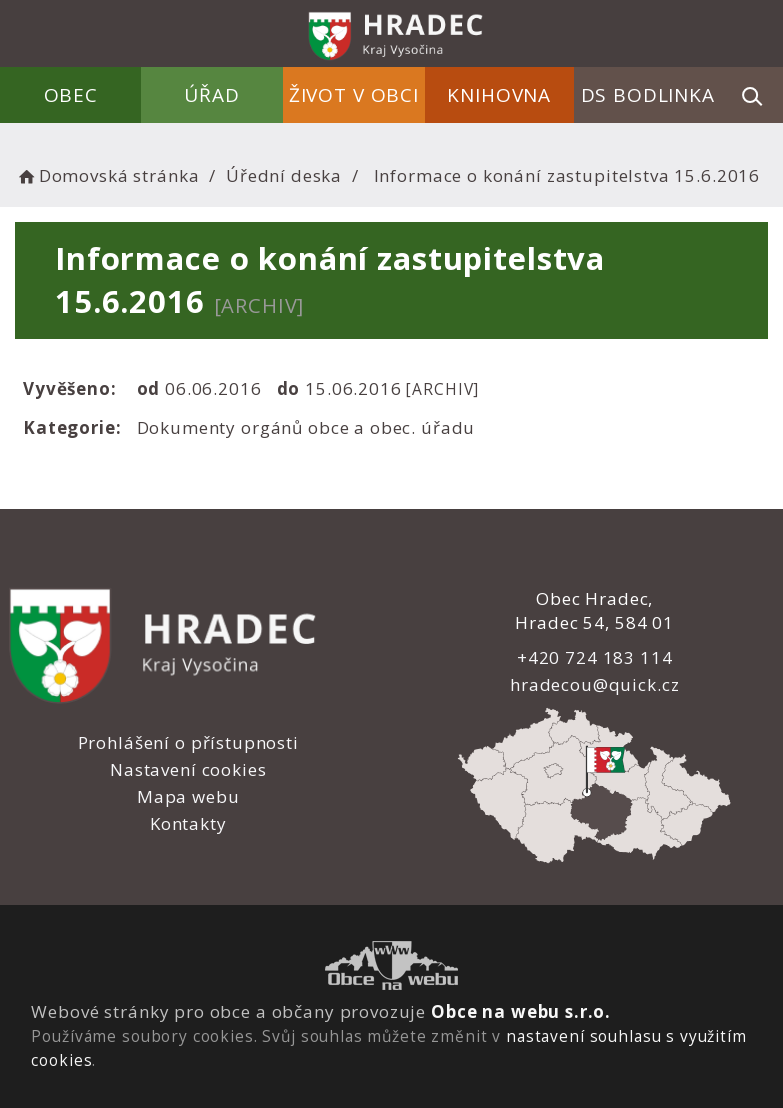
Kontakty (188, 823)
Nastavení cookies (188, 769)
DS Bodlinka (648, 95)
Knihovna (499, 95)
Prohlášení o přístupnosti (188, 742)
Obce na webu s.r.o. (521, 1011)
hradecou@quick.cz (594, 684)
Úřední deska (284, 175)
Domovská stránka (107, 175)
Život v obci (354, 95)
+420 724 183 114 (595, 657)
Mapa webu (188, 796)
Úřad (212, 95)
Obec (71, 95)
